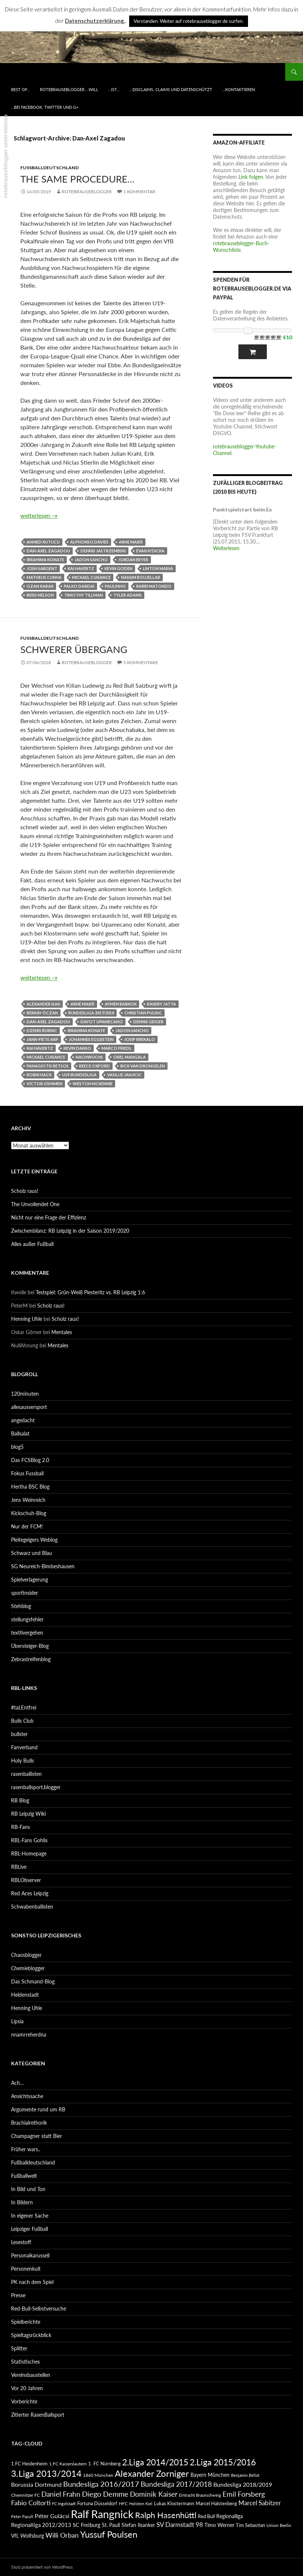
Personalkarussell (30, 2255)
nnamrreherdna (28, 2034)
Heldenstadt (25, 1995)
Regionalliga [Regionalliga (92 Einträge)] (229, 2516)
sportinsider (24, 1593)
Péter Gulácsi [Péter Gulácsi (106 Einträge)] (52, 2515)
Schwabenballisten (32, 1906)
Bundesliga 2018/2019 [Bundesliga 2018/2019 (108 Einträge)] (242, 2484)
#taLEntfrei (23, 1707)
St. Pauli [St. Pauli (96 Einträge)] (111, 2525)
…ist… (114, 89)
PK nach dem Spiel (32, 2282)
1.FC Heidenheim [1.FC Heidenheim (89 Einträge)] (29, 2463)
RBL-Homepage (29, 1853)
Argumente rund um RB (38, 2109)
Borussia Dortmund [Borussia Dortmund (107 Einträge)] (36, 2484)
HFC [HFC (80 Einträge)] (123, 2503)
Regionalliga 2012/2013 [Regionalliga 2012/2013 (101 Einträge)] (41, 2524)
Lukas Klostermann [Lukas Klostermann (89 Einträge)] (174, 2503)
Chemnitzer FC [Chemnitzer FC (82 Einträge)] (25, 2495)
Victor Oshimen (44, 1083)
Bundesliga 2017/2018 (91, 1012)
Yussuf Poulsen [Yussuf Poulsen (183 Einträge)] (108, 2534)
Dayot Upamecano (101, 1021)
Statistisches (25, 2361)
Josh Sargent (42, 568)
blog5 (17, 1447)
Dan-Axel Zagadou (48, 550)
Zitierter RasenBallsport (37, 2415)
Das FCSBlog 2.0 (30, 1460)
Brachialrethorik (29, 2123)
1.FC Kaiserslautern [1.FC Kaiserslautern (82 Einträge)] (68, 2463)
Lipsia (17, 2021)
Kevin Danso (77, 1048)
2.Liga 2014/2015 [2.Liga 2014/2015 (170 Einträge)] (155, 2462)
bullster (19, 1734)
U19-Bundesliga (79, 1074)
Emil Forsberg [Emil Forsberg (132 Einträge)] (244, 2494)
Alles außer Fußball (32, 1244)
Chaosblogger (26, 1955)
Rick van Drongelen (142, 1065)
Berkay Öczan (42, 1012)
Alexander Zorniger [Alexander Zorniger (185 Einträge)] (152, 2473)
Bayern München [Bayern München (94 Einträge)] (210, 2475)
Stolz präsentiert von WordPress (42, 2567)
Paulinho (115, 586)
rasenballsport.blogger (36, 1787)
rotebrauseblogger (87, 191)
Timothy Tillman (83, 595)
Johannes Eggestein (91, 1039)
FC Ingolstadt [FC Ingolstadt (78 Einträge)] (64, 2503)
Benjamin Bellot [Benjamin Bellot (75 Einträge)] (245, 2475)
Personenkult (26, 2269)
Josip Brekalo (139, 1039)
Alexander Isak (43, 1003)
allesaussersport (29, 1407)
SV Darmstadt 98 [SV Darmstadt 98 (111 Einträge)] (179, 2524)
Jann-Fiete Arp (42, 1039)
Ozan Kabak (40, 586)
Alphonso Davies (89, 541)
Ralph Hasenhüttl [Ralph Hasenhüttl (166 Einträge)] (165, 2515)
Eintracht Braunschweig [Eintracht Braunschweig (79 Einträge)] (200, 2495)
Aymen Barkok (121, 1003)
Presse (18, 2295)
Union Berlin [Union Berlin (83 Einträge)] (278, 2525)
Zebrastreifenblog (31, 1659)
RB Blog (20, 1800)
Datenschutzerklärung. (95, 20)
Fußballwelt (24, 2176)
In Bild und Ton (28, 2189)
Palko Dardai (79, 586)
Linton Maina (158, 568)
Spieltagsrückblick (31, 2335)
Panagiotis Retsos (48, 1065)
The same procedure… (77, 179)
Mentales (61, 1332)
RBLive (19, 1867)
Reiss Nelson (40, 595)
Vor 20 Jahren (27, 2388)
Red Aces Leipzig (29, 1893)
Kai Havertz (81, 568)
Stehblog (21, 1606)
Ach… (17, 2083)
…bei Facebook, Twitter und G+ (44, 107)
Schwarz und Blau (31, 1553)
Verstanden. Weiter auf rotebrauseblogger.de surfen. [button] (189, 21)
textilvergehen (27, 1632)
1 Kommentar (139, 191)
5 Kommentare (140, 662)
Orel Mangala (129, 1057)
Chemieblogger (28, 1968)
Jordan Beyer (133, 559)
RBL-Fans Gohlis (29, 1840)
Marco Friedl (116, 1048)
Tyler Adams (127, 595)
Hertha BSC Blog (30, 1486)
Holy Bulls (22, 1760)
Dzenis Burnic (42, 1030)
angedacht (23, 1420)
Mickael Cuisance (91, 577)
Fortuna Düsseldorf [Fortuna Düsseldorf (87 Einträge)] (97, 2503)
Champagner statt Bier (36, 2136)
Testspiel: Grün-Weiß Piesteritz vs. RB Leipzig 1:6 (90, 1292)
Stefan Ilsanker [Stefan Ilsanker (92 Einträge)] (138, 2525)
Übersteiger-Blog (30, 1646)
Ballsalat (20, 1433)
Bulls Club (22, 1721)
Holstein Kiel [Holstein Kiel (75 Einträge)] (140, 2503)
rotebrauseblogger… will (69, 89)
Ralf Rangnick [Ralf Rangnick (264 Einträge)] (102, 2513)
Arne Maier (131, 541)
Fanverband (24, 1747)
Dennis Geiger (148, 1021)
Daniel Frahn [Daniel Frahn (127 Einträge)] (60, 2494)
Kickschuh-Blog (28, 1513)
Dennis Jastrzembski (103, 550)
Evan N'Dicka (150, 550)
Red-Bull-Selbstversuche (38, 2308)
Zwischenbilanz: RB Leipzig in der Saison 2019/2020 (70, 1231)
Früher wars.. (25, 2149)
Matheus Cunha (44, 577)
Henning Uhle (26, 1319)
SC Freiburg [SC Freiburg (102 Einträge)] (86, 2524)
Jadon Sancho (91, 559)
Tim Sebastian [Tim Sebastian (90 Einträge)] (250, 2525)
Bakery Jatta (161, 1003)
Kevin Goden (118, 568)
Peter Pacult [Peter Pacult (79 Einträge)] (22, 2516)
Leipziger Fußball (29, 2229)
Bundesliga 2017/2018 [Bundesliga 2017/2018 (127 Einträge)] (176, 2484)
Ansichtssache (27, 2096)
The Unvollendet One (35, 1204)
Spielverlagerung (29, 1579)
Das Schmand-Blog (33, 1981)
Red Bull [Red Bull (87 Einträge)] (206, 2516)
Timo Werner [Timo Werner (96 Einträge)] (219, 2525)
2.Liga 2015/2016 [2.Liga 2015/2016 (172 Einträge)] (223, 2462)
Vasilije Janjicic (124, 1074)
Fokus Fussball (27, 1473)
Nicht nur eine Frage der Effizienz (48, 1217)
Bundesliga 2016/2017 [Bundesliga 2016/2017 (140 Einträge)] (101, 2483)
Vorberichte (24, 2401)
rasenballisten (26, 1774)
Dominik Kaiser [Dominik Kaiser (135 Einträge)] (154, 2494)
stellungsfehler (27, 1619)
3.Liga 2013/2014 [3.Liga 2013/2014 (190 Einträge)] (46, 2473)
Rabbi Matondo (154, 586)
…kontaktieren (238, 89)
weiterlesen (39, 515)
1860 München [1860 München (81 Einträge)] (98, 2475)
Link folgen (250, 177)
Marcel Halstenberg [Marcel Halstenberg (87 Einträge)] (216, 2503)
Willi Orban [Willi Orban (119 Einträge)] (62, 2535)
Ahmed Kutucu (43, 541)
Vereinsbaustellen (30, 2375)
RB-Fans (20, 1827)
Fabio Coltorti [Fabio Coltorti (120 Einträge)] (31, 2503)
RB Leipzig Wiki (28, 1814)
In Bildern (22, 2202)
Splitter (19, 2348)
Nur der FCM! (27, 1526)
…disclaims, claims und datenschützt (171, 89)
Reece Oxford (94, 1065)
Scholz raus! (24, 1191)
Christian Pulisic (143, 1012)
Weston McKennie (93, 1083)
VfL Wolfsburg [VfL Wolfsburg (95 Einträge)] (27, 2535)
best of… (20, 89)
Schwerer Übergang (73, 649)
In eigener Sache (29, 2215)
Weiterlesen (226, 548)
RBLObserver (26, 1880)
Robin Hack (39, 1074)
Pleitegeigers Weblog (34, 1540)
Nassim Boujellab (140, 577)
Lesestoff (21, 2242)
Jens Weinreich (28, 1500)
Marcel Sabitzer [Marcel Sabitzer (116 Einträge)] (259, 2503)
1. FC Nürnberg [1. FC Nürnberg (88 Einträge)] (104, 2463)
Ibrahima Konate (45, 559)
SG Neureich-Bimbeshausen (43, 1566)
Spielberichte (25, 2322)
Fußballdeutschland (49, 167)
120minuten (25, 1394)
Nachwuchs (89, 1057)
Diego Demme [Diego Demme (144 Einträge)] (105, 2493)
